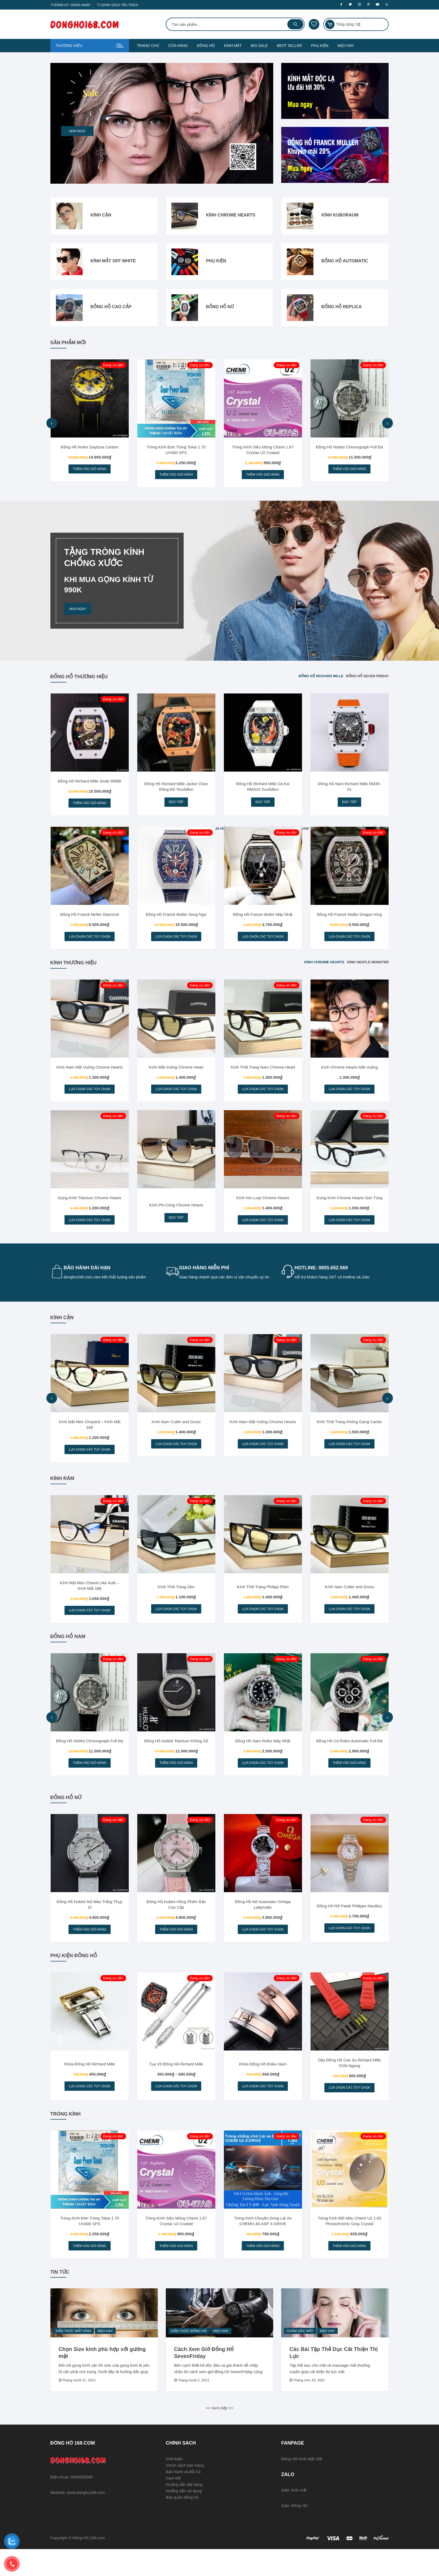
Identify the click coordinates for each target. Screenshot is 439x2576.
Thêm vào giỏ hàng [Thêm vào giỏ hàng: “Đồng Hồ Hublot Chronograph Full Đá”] (349, 470)
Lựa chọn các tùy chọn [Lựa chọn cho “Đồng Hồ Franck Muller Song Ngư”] (176, 943)
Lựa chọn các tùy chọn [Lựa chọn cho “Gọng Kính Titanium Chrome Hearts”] (89, 1231)
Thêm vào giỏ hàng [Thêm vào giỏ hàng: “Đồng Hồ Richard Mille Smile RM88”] (89, 807)
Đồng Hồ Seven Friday (367, 678)
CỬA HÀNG (178, 45)
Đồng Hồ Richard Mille (321, 678)
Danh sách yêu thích (117, 5)
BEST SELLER (289, 45)
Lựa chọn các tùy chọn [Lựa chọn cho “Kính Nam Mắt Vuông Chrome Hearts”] (89, 1098)
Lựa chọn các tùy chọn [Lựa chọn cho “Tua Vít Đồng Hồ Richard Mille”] (176, 2109)
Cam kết (173, 2505)
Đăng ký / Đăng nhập (70, 5)
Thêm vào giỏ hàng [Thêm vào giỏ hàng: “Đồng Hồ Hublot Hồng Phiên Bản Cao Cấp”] (176, 1950)
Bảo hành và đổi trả (183, 2498)
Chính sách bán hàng (185, 2492)
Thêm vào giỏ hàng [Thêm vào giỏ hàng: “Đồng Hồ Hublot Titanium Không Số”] (176, 1781)
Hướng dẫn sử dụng (184, 2517)
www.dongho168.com (86, 2519)
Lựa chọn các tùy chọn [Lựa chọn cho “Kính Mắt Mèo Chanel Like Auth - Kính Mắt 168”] (89, 1626)
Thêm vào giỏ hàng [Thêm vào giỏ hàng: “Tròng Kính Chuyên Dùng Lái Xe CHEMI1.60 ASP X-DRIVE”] (263, 2271)
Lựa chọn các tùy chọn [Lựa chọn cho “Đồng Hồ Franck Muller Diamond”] (89, 943)
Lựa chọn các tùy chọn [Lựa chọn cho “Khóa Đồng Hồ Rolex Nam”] (262, 2109)
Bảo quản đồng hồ (182, 2524)
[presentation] (51, 424)
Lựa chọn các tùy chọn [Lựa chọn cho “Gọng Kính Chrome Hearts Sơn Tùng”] (349, 1231)
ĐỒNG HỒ (206, 45)
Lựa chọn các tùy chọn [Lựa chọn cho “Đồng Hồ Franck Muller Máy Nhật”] (262, 943)
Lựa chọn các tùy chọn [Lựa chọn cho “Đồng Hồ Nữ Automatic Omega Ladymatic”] (262, 1950)
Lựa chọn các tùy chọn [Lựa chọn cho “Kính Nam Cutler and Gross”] (176, 1457)
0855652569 (81, 2504)
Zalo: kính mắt (294, 2517)
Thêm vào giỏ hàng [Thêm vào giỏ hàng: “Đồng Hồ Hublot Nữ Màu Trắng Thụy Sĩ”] (89, 1950)
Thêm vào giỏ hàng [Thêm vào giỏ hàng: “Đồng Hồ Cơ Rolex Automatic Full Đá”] (349, 1781)
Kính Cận (101, 216)
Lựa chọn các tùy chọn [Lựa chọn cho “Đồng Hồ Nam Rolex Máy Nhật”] (262, 1781)
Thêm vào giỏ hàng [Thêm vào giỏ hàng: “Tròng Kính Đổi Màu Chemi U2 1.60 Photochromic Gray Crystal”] (349, 2271)
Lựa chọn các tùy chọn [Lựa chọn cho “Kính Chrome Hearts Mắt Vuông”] (349, 1098)
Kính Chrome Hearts (230, 216)
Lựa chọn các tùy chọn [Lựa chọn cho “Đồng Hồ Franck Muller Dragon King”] (349, 943)
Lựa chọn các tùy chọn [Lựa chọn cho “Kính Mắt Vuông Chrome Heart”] (176, 1098)
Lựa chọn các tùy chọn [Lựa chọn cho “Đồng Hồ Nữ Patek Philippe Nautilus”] (349, 1949)
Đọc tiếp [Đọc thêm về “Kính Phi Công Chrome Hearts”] (176, 1229)
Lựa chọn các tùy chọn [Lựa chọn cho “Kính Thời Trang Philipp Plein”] (262, 1625)
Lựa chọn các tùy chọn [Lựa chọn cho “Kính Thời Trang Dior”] (176, 1625)
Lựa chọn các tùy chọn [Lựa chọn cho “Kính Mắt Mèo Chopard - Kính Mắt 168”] (89, 1463)
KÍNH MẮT (233, 45)
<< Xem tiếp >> (219, 2435)
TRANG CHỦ (148, 45)
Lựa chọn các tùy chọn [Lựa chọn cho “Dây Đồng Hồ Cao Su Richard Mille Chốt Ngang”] (349, 2111)
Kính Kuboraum (340, 216)
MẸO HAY (345, 45)
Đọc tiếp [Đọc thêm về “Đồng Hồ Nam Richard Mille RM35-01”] (349, 806)
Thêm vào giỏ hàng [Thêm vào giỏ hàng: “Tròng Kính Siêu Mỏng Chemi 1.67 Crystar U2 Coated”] (263, 476)
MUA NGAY (78, 611)
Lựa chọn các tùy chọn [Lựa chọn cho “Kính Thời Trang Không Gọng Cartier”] (349, 1457)
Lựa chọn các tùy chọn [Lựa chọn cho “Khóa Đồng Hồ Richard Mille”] (89, 2109)
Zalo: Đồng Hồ (294, 2532)
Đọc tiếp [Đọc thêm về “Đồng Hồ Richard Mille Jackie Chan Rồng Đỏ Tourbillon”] (176, 806)
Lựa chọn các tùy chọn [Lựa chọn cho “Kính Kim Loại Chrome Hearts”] (262, 1231)
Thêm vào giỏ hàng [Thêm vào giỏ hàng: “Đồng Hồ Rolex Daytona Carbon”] (89, 470)
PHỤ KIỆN (319, 45)
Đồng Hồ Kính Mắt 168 (302, 2485)
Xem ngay (77, 131)
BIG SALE (259, 45)
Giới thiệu (174, 2485)
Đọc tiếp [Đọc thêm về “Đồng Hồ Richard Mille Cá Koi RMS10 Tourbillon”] (262, 806)
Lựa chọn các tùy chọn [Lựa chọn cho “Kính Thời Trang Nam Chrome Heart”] (262, 1098)
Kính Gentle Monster (368, 969)
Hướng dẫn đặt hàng (184, 2511)
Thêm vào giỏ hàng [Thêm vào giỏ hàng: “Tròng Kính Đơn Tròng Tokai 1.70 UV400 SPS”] (176, 476)
